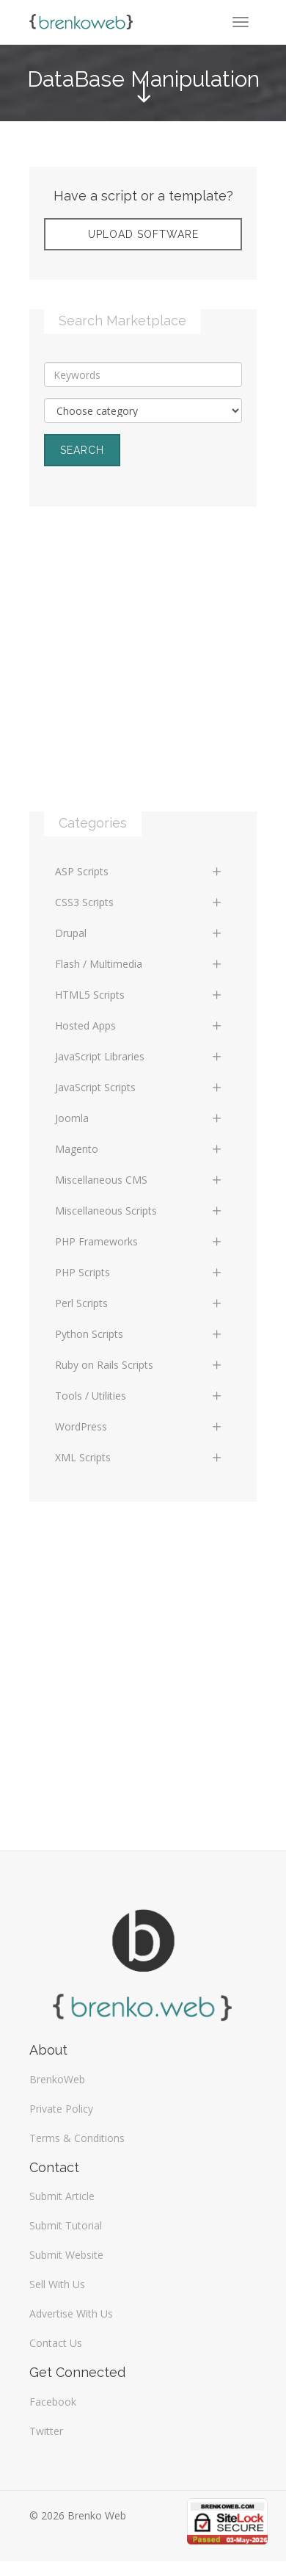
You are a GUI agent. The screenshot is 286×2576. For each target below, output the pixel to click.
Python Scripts (139, 1334)
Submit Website (66, 2255)
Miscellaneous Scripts (139, 1211)
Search (82, 450)
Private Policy (61, 2109)
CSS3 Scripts (139, 902)
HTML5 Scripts (139, 995)
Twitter (46, 2431)
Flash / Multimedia (139, 964)
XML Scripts (139, 1457)
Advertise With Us (71, 2313)
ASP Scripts (139, 871)
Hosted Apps (139, 1025)
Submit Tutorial (65, 2225)
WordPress (139, 1426)
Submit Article (62, 2196)
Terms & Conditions (77, 2138)
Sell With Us (57, 2284)
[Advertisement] (143, 673)
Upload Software (143, 234)
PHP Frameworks (139, 1241)
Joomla (139, 1118)
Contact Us (55, 2343)
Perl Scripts (139, 1303)
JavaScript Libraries (139, 1056)
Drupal (139, 933)
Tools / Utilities (139, 1396)
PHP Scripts (139, 1272)
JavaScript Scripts (139, 1087)
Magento (139, 1149)
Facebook (52, 2402)
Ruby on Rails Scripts (139, 1365)
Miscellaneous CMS (139, 1180)
